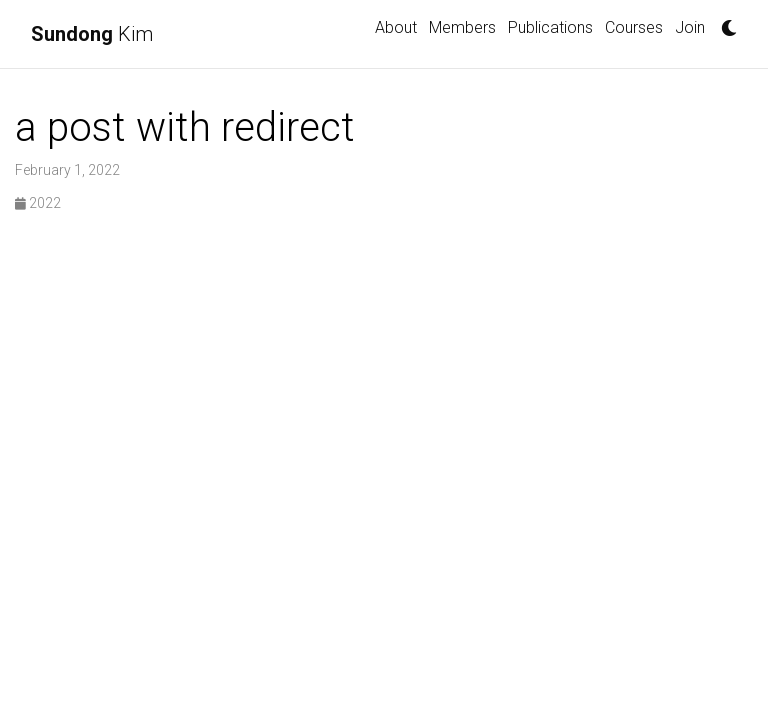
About (396, 27)
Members (462, 27)
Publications (550, 27)
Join (690, 27)
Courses (634, 27)
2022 (38, 203)
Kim (92, 34)
